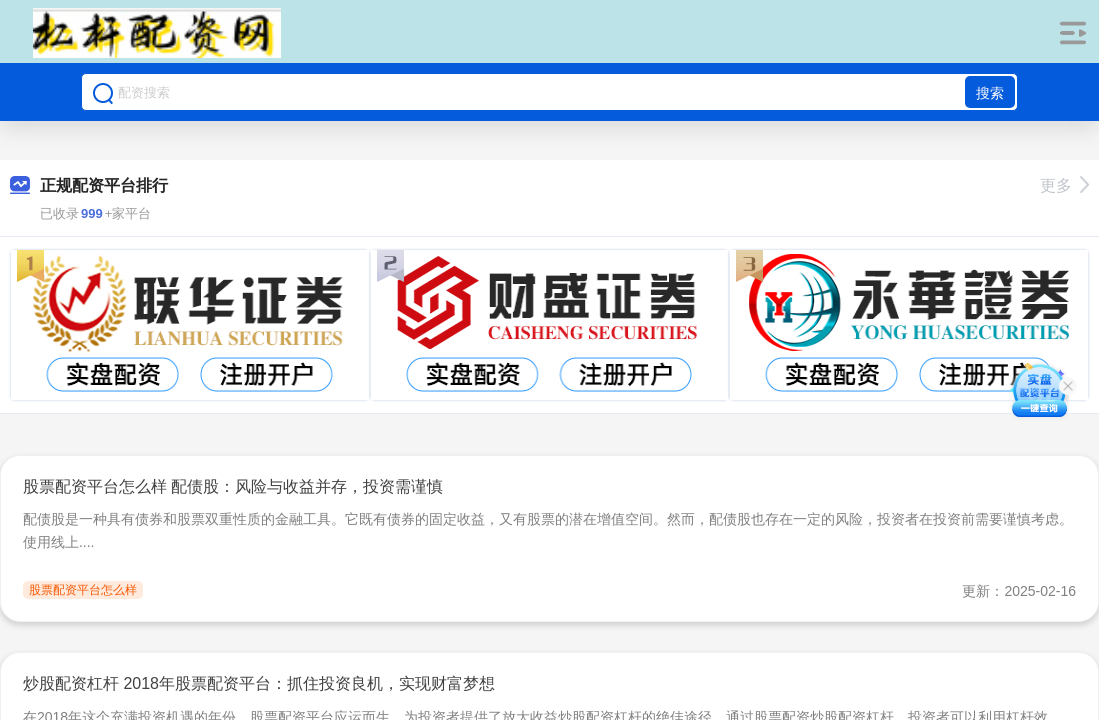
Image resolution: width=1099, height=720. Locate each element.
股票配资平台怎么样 (83, 590)
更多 (1064, 185)
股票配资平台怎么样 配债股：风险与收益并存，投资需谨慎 (233, 486)
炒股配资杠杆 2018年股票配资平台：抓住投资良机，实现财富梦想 (259, 683)
